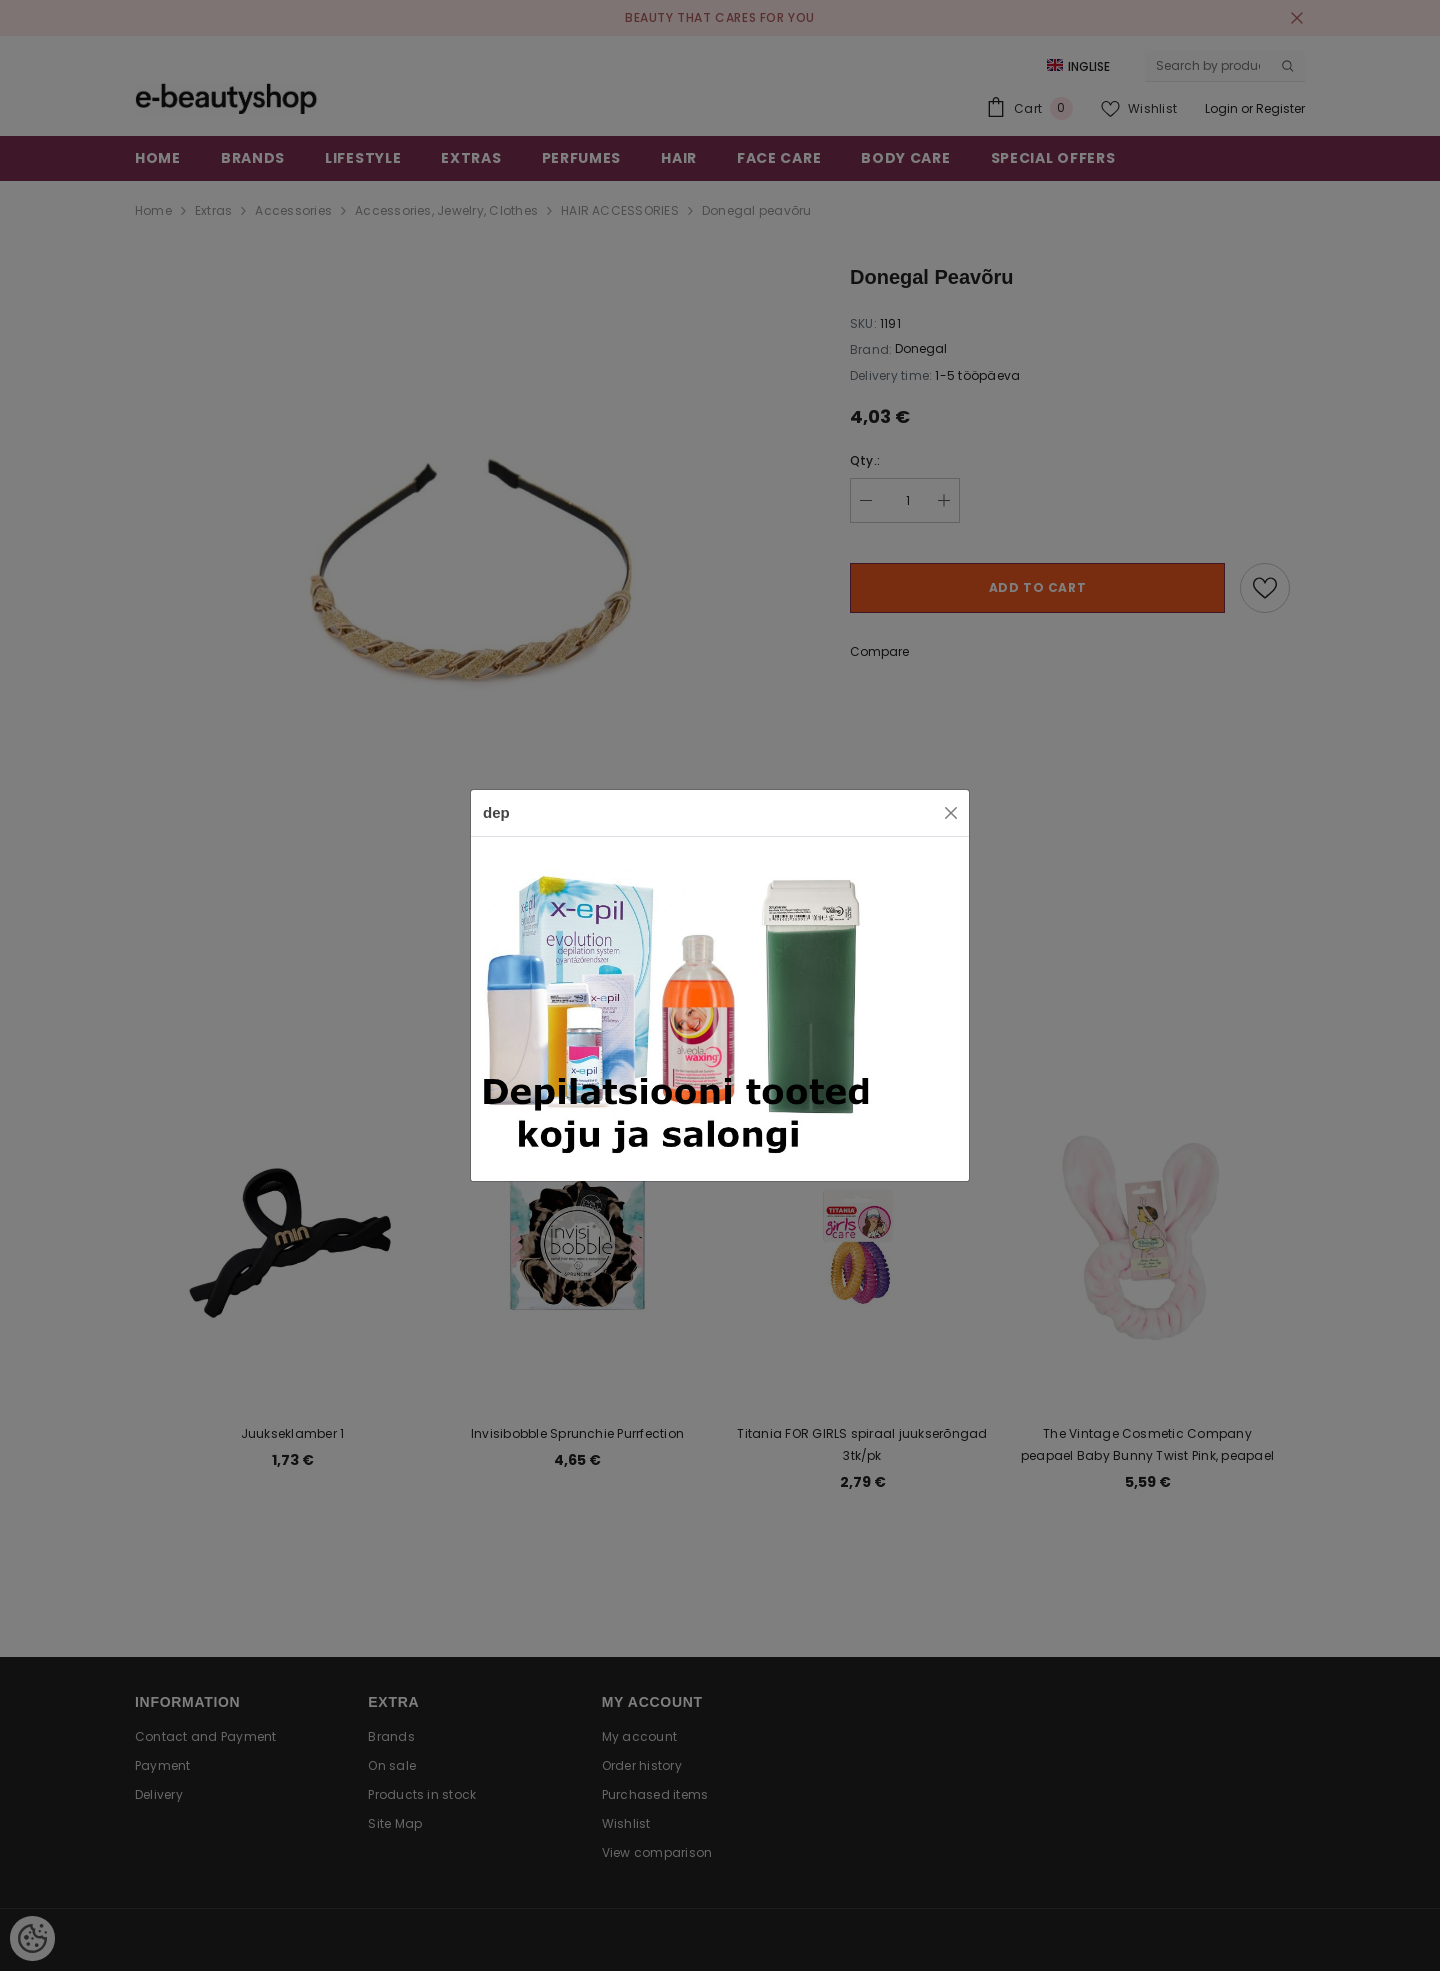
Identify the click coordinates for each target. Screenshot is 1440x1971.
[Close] (951, 813)
